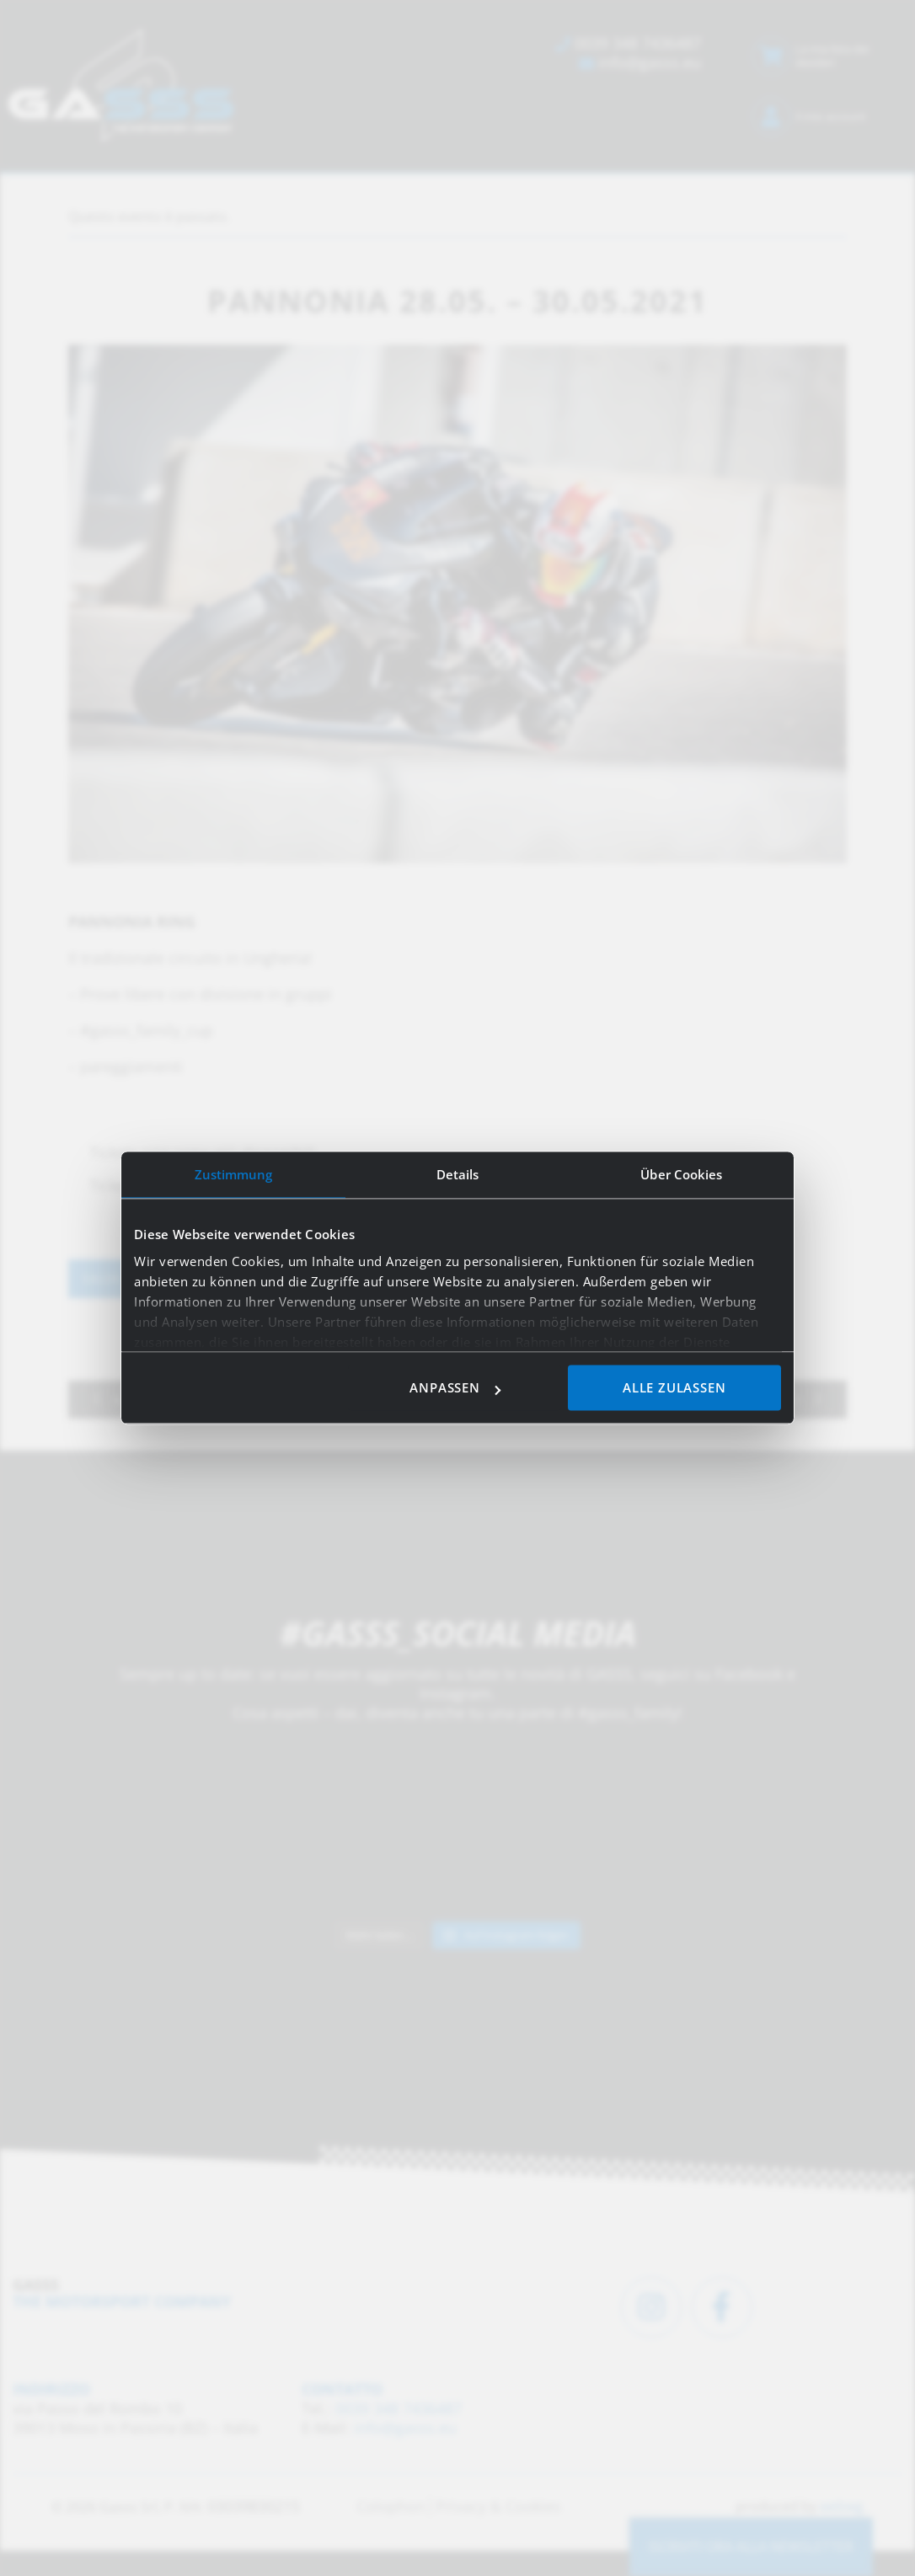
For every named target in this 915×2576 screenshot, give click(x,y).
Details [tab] (457, 1174)
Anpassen (454, 1388)
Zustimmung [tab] (234, 1174)
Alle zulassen (674, 1388)
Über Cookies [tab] (681, 1174)
